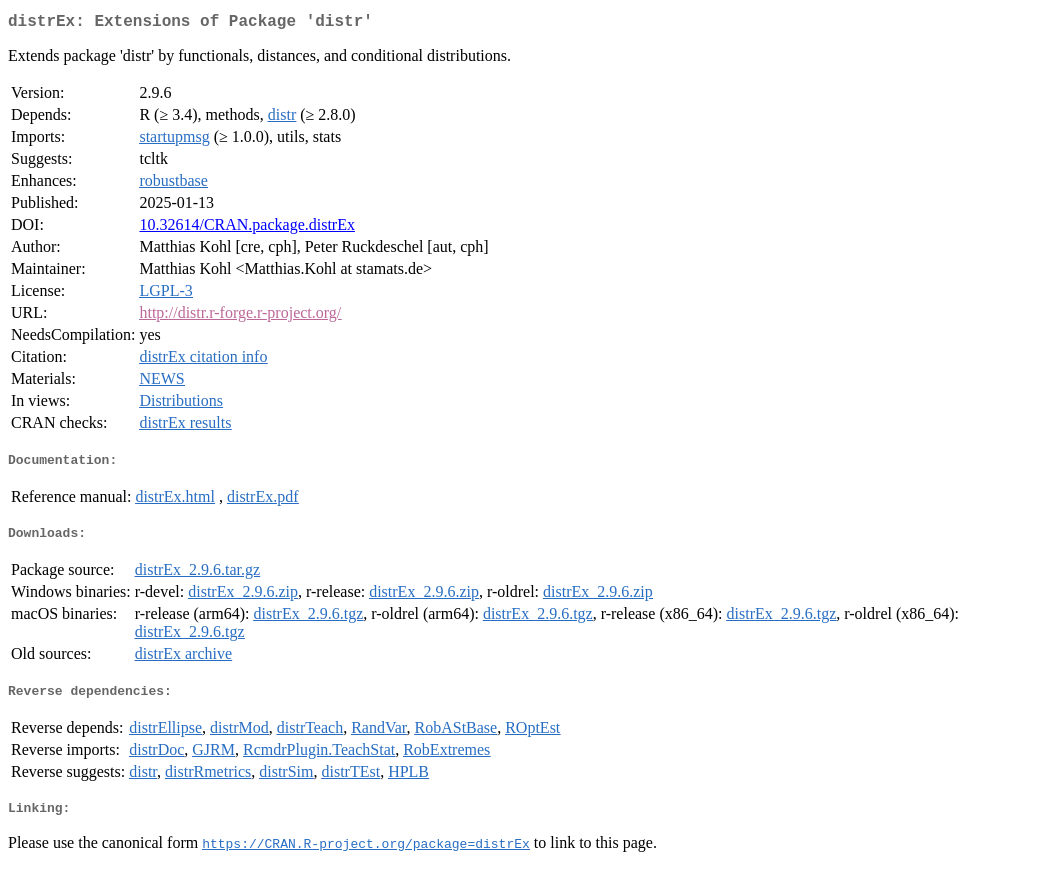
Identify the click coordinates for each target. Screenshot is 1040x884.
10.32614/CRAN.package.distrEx (247, 228)
